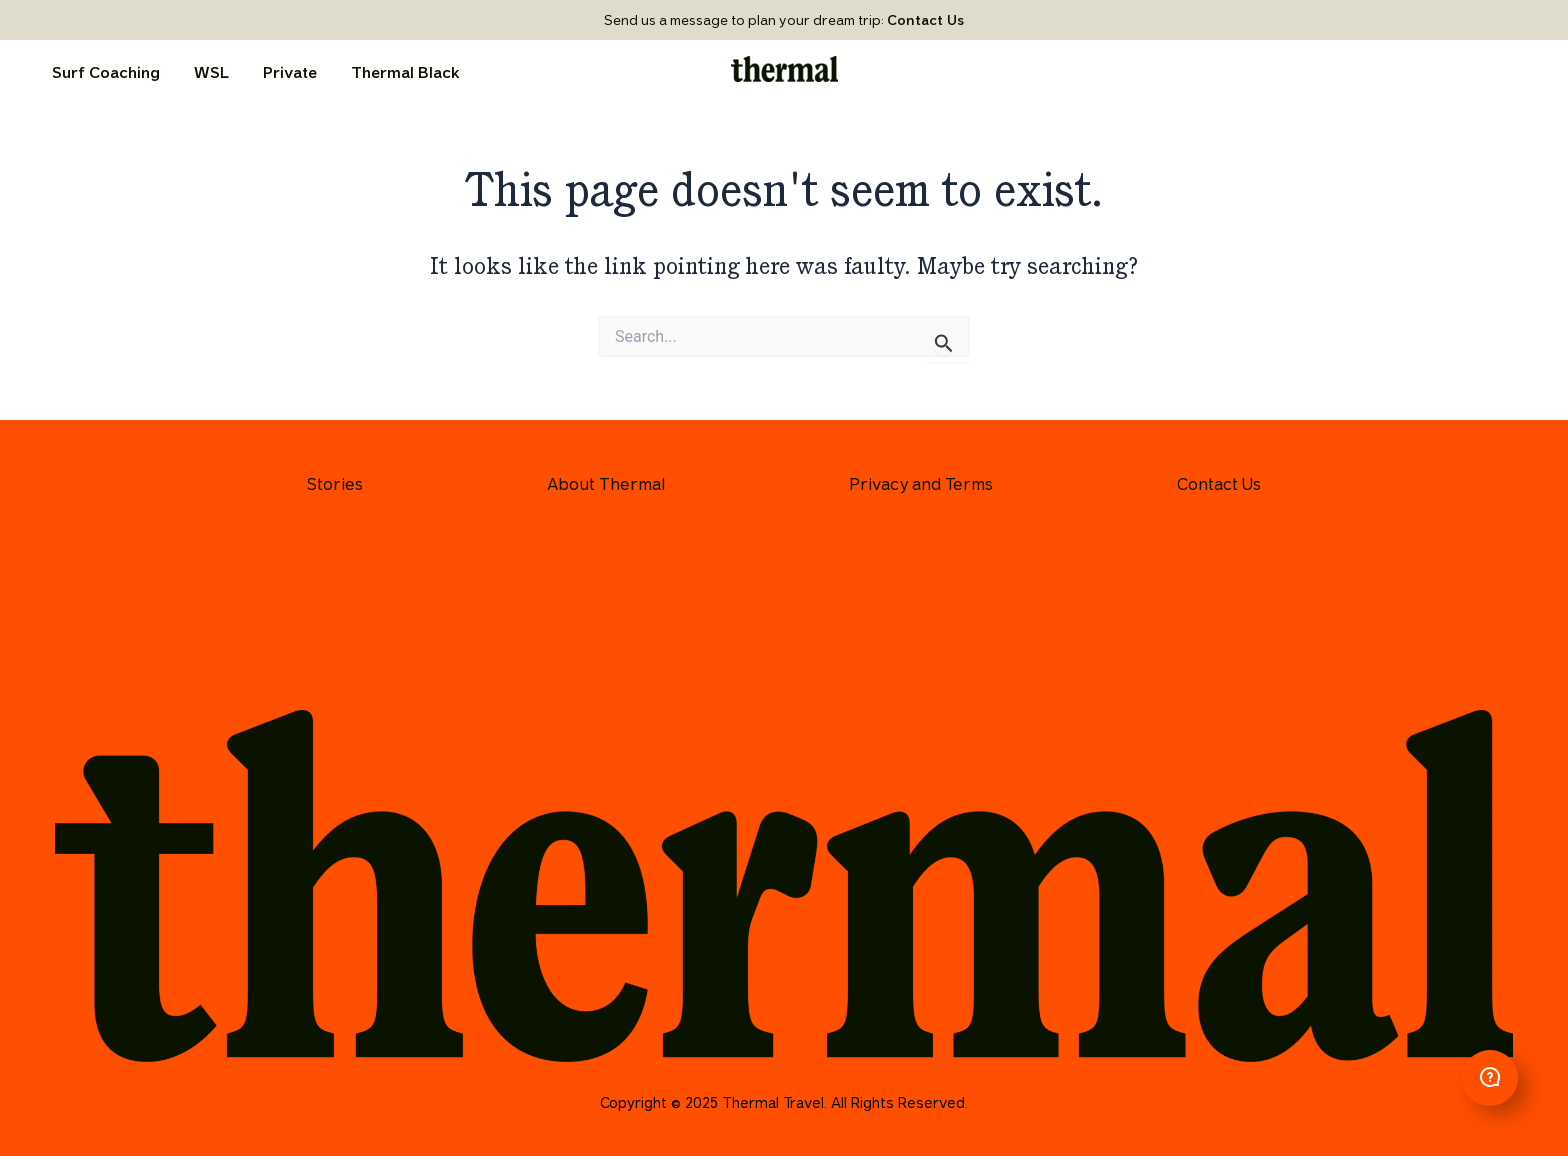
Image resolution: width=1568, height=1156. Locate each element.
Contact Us (925, 20)
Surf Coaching (106, 72)
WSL (211, 72)
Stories (335, 484)
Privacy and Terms (921, 484)
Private (290, 72)
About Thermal (606, 484)
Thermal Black (405, 72)
